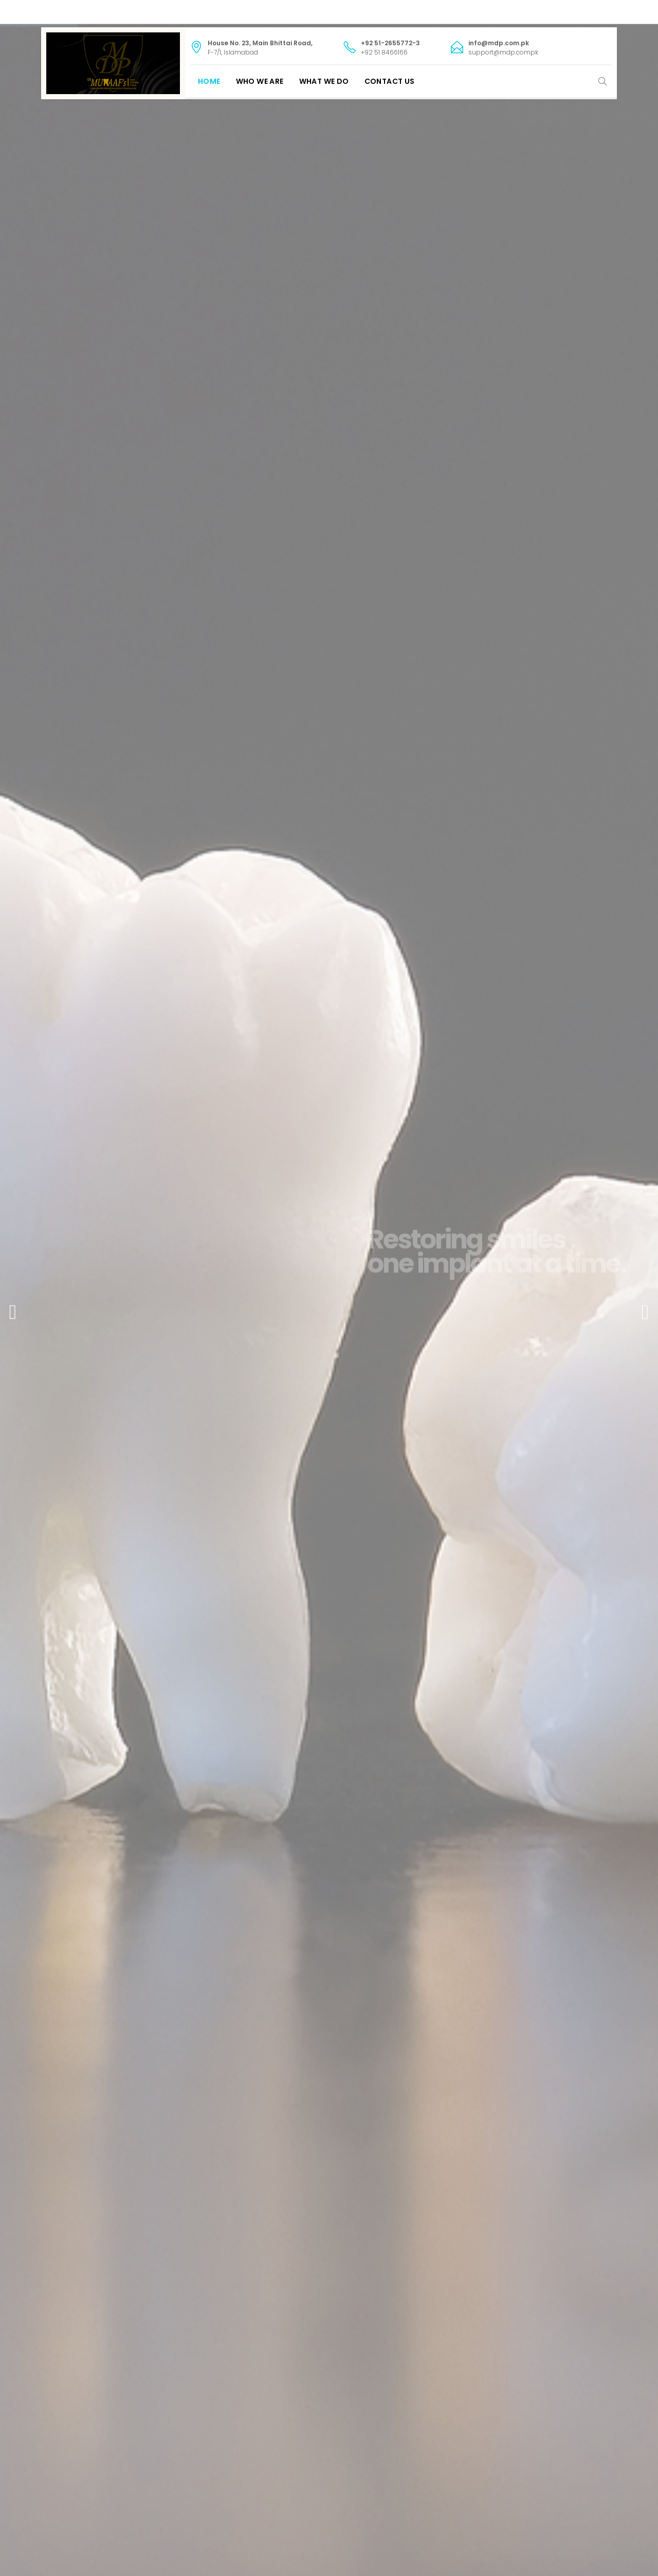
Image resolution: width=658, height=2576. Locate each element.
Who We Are (260, 81)
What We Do (324, 81)
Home (209, 81)
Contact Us (389, 81)
